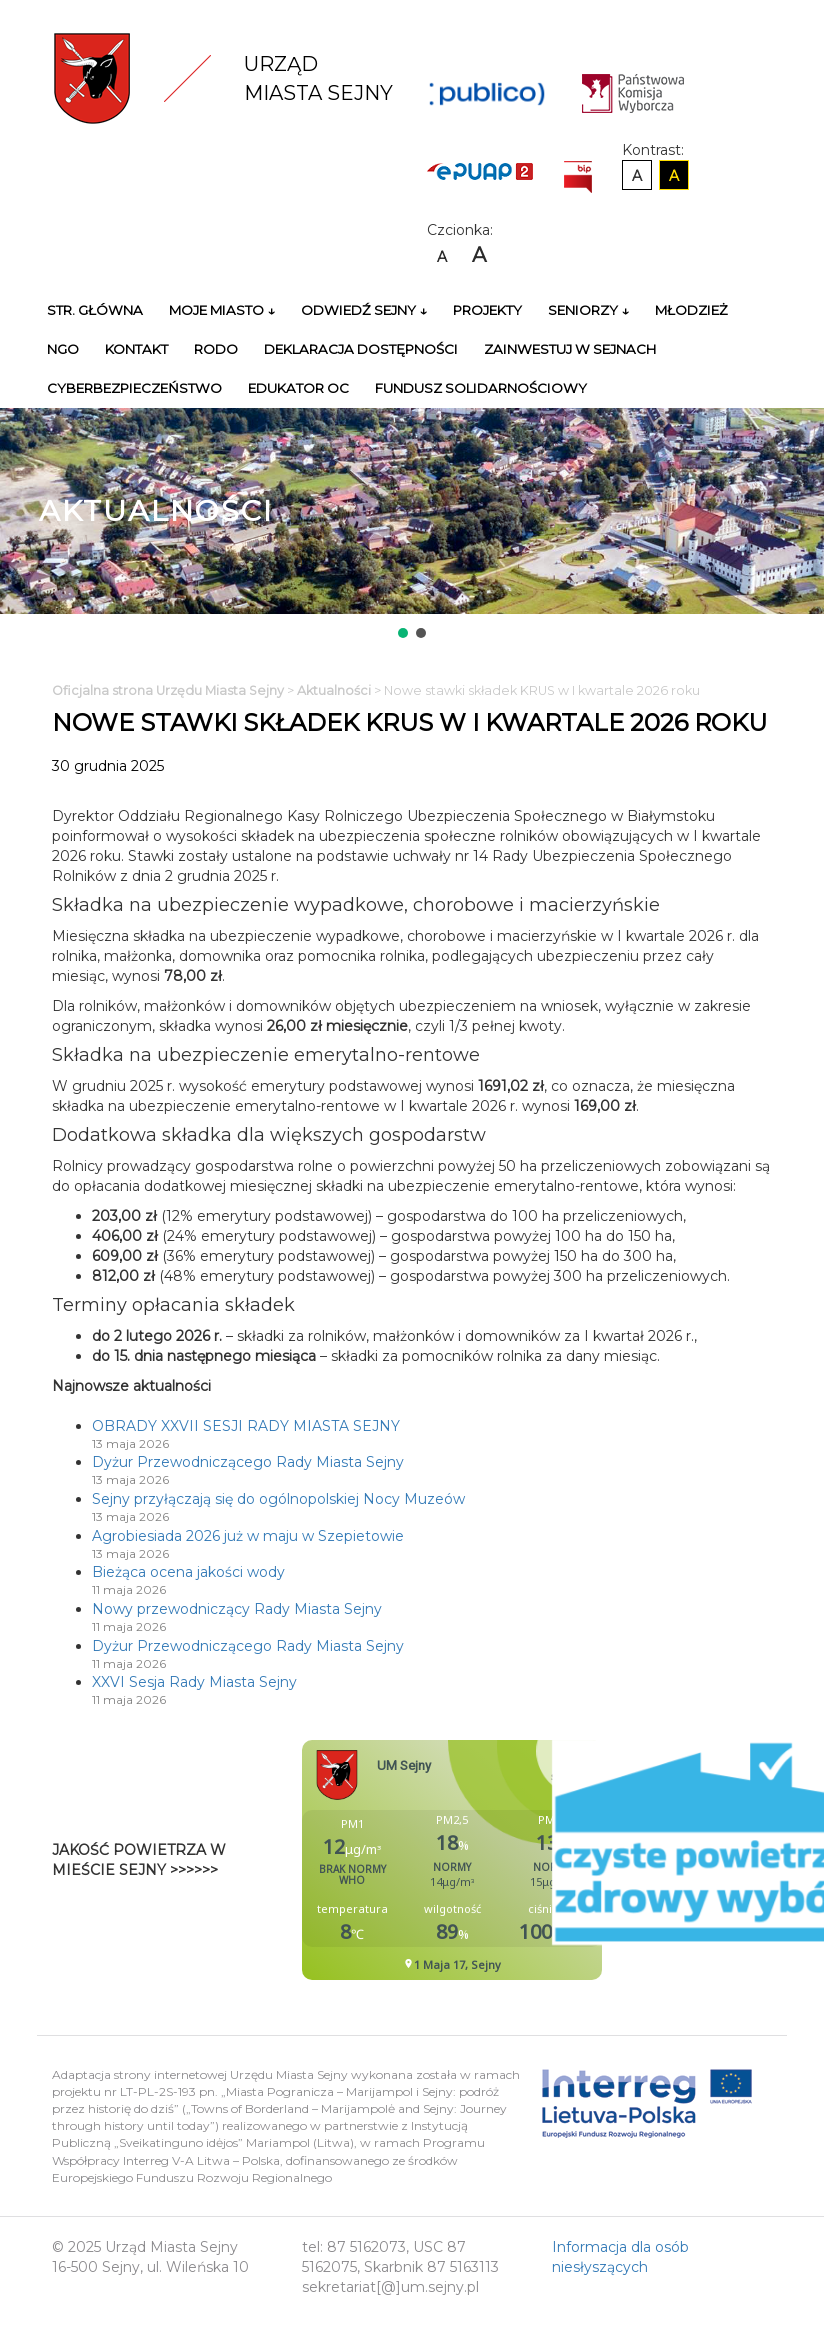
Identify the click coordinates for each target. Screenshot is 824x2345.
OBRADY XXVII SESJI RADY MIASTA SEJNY (246, 1426)
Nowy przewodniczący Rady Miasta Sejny (237, 1609)
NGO (63, 349)
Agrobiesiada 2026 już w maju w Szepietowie (248, 1536)
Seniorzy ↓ (588, 310)
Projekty (487, 310)
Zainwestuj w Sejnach (570, 349)
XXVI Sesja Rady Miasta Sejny (194, 1682)
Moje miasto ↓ (222, 310)
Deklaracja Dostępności (361, 349)
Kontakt (136, 349)
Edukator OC (298, 388)
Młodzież (691, 310)
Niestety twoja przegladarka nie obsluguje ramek (502, 1860)
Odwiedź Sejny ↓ (364, 310)
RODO (216, 349)
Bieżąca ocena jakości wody (188, 1572)
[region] (412, 525)
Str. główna (95, 310)
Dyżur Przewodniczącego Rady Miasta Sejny (248, 1462)
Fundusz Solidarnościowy (481, 388)
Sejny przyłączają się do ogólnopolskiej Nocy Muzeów (278, 1499)
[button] (403, 633)
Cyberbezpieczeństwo (134, 388)
